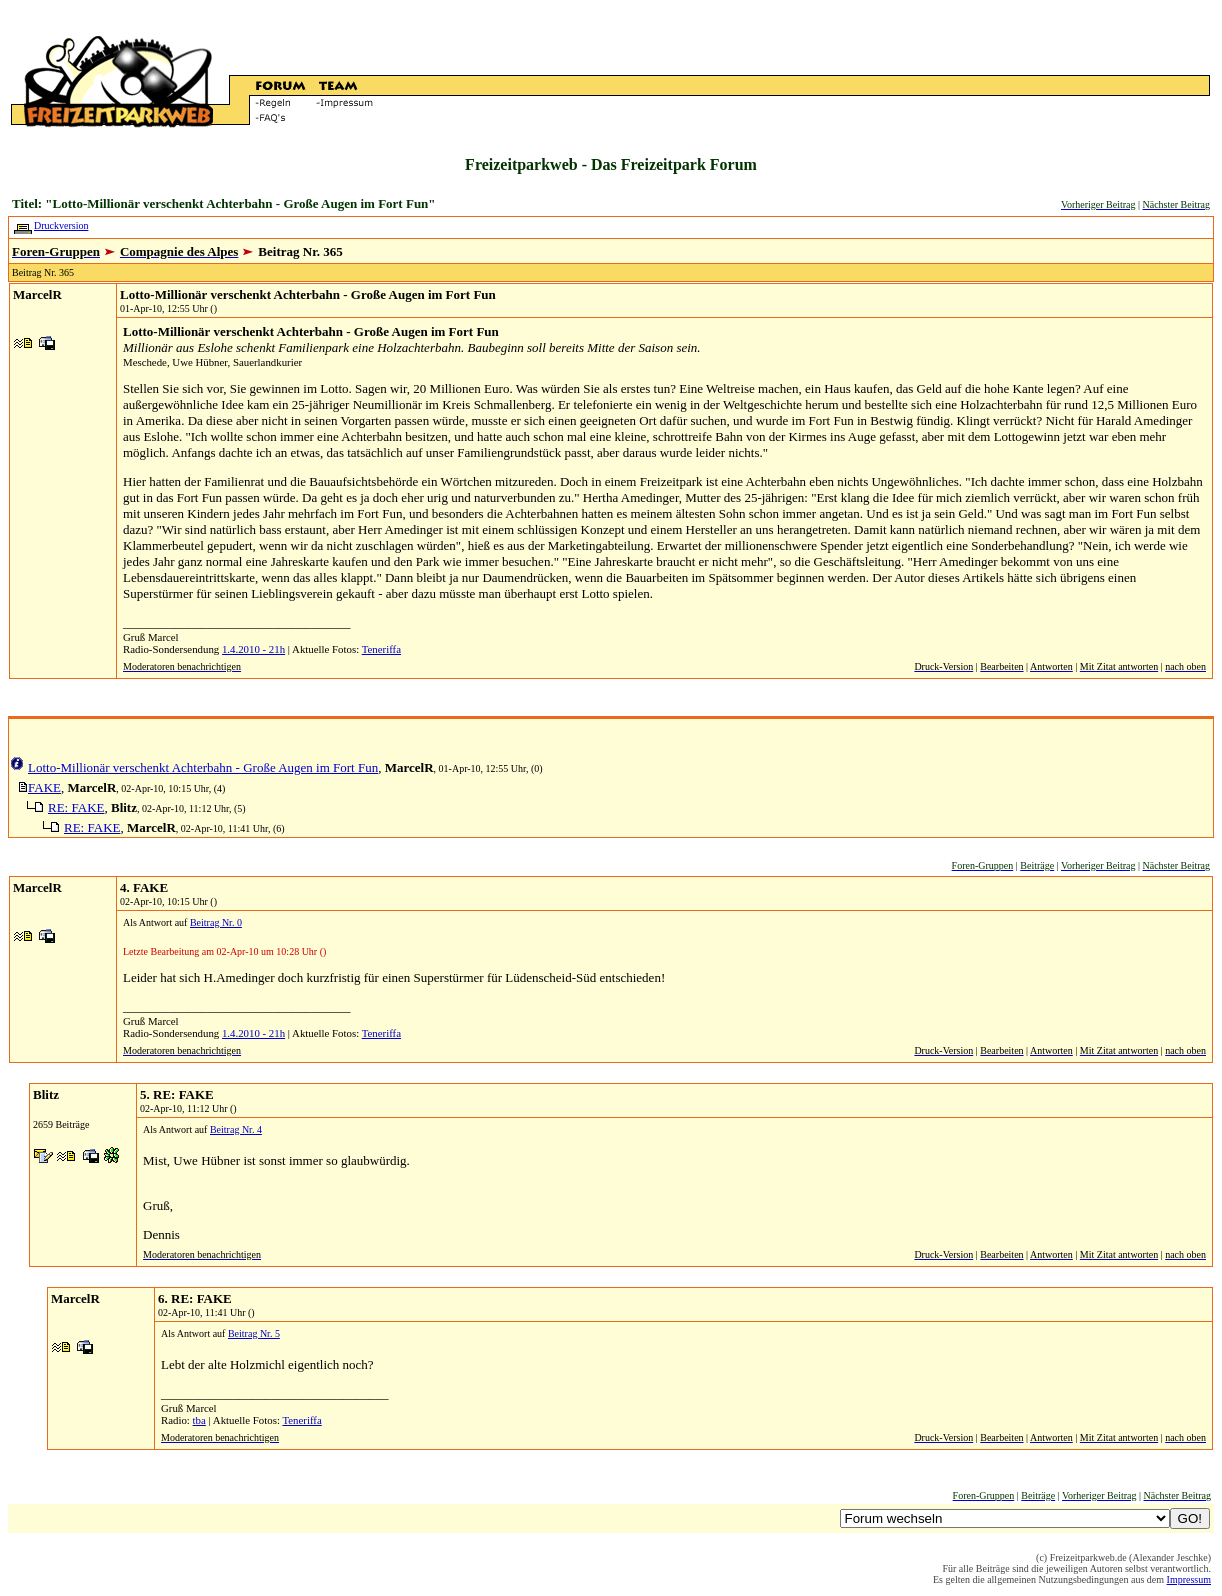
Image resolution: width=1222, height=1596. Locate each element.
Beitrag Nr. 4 (236, 1129)
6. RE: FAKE (195, 1298)
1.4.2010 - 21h (253, 649)
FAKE (44, 787)
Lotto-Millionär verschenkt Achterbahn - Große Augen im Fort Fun (308, 294)
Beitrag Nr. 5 (254, 1333)
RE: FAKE (76, 807)
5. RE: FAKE (177, 1094)
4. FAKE (144, 887)
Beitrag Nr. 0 (216, 922)
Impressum (1189, 1579)
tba (199, 1420)
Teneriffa (381, 649)
